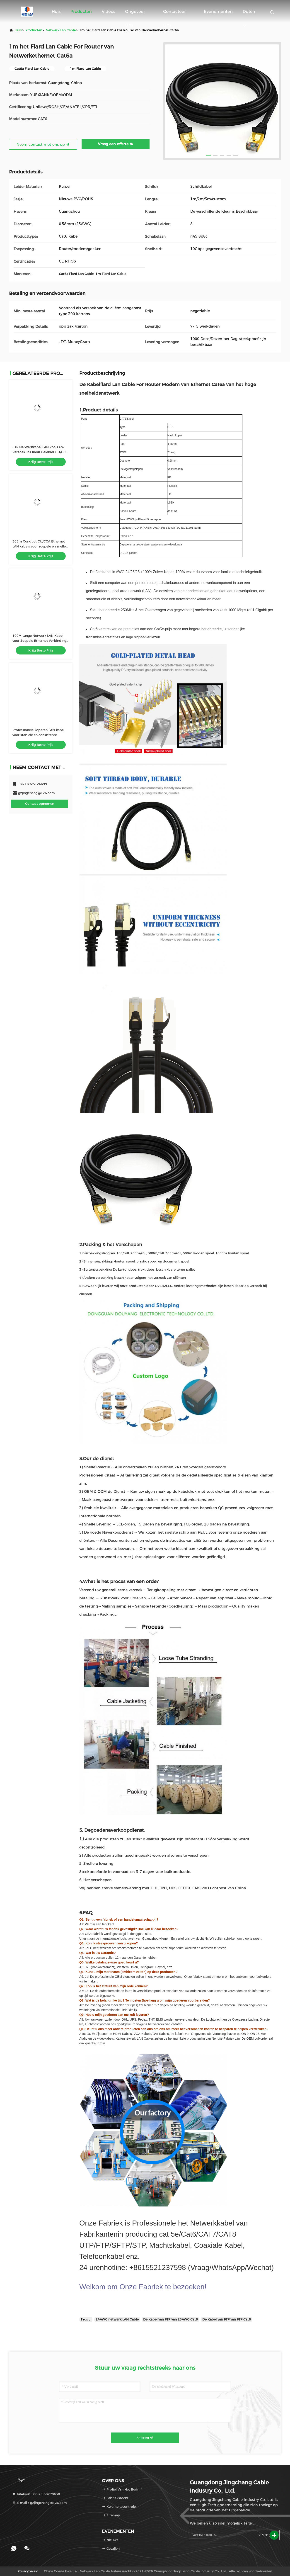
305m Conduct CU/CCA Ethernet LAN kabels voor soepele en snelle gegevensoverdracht (39, 546)
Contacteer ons (174, 13)
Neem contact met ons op (43, 144)
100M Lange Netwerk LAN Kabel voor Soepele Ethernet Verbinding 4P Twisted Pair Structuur (39, 641)
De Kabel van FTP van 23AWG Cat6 (170, 2319)
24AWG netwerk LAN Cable (117, 2319)
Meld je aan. (266, 2535)
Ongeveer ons (135, 13)
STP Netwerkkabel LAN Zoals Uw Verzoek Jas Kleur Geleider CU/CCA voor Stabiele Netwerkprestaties (40, 452)
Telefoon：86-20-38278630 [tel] (36, 2494)
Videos (108, 11)
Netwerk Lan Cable (61, 30)
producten (33, 30)
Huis (56, 11)
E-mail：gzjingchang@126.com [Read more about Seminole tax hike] (39, 2503)
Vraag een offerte (115, 144)
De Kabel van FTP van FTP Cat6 (226, 2319)
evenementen (218, 11)
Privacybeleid (28, 2571)
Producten (81, 11)
